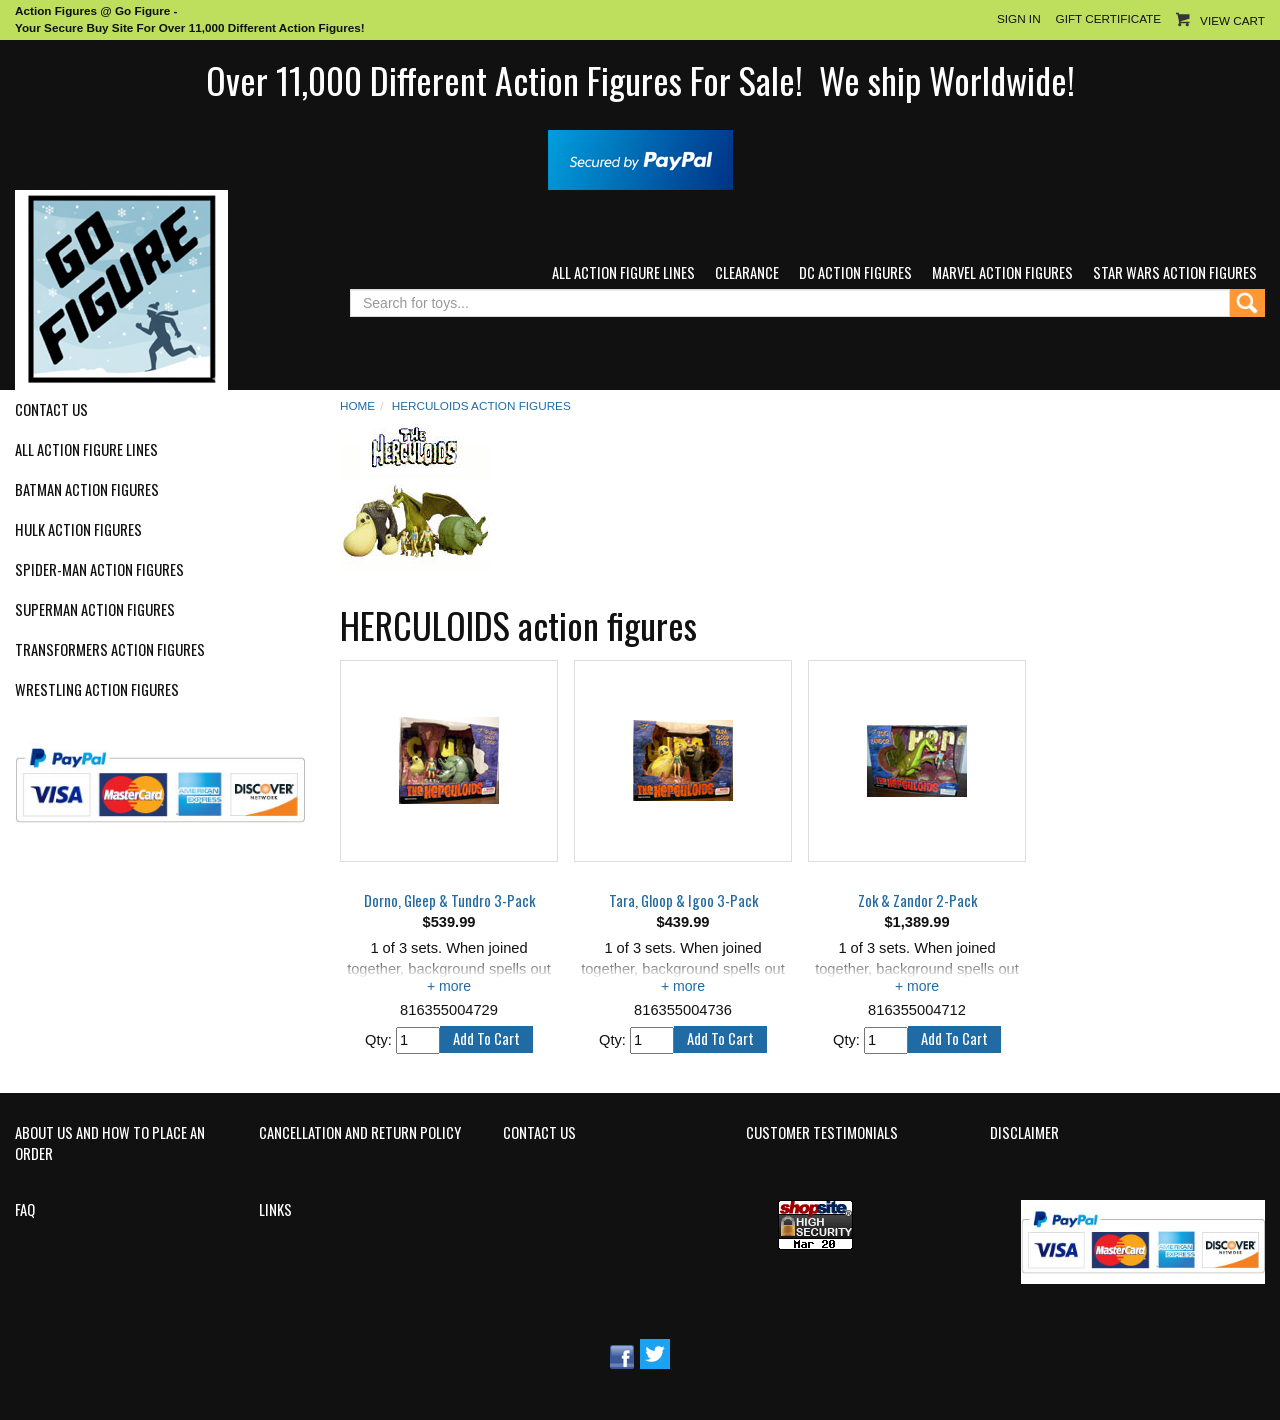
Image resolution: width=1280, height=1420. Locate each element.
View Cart (1232, 20)
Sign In (1019, 18)
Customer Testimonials (822, 1133)
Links (275, 1210)
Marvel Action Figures (1002, 272)
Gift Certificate (1108, 18)
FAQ (25, 1210)
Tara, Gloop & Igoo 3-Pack (683, 901)
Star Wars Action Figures (1175, 272)
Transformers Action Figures (110, 650)
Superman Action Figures (95, 610)
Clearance (747, 272)
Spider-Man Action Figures (99, 570)
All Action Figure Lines (623, 272)
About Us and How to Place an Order (110, 1143)
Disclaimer (1024, 1133)
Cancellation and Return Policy (360, 1133)
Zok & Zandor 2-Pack (917, 901)
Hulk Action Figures (78, 530)
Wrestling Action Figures (97, 690)
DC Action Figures (855, 272)
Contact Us (51, 410)
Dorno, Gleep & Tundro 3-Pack (449, 901)
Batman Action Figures (87, 490)
